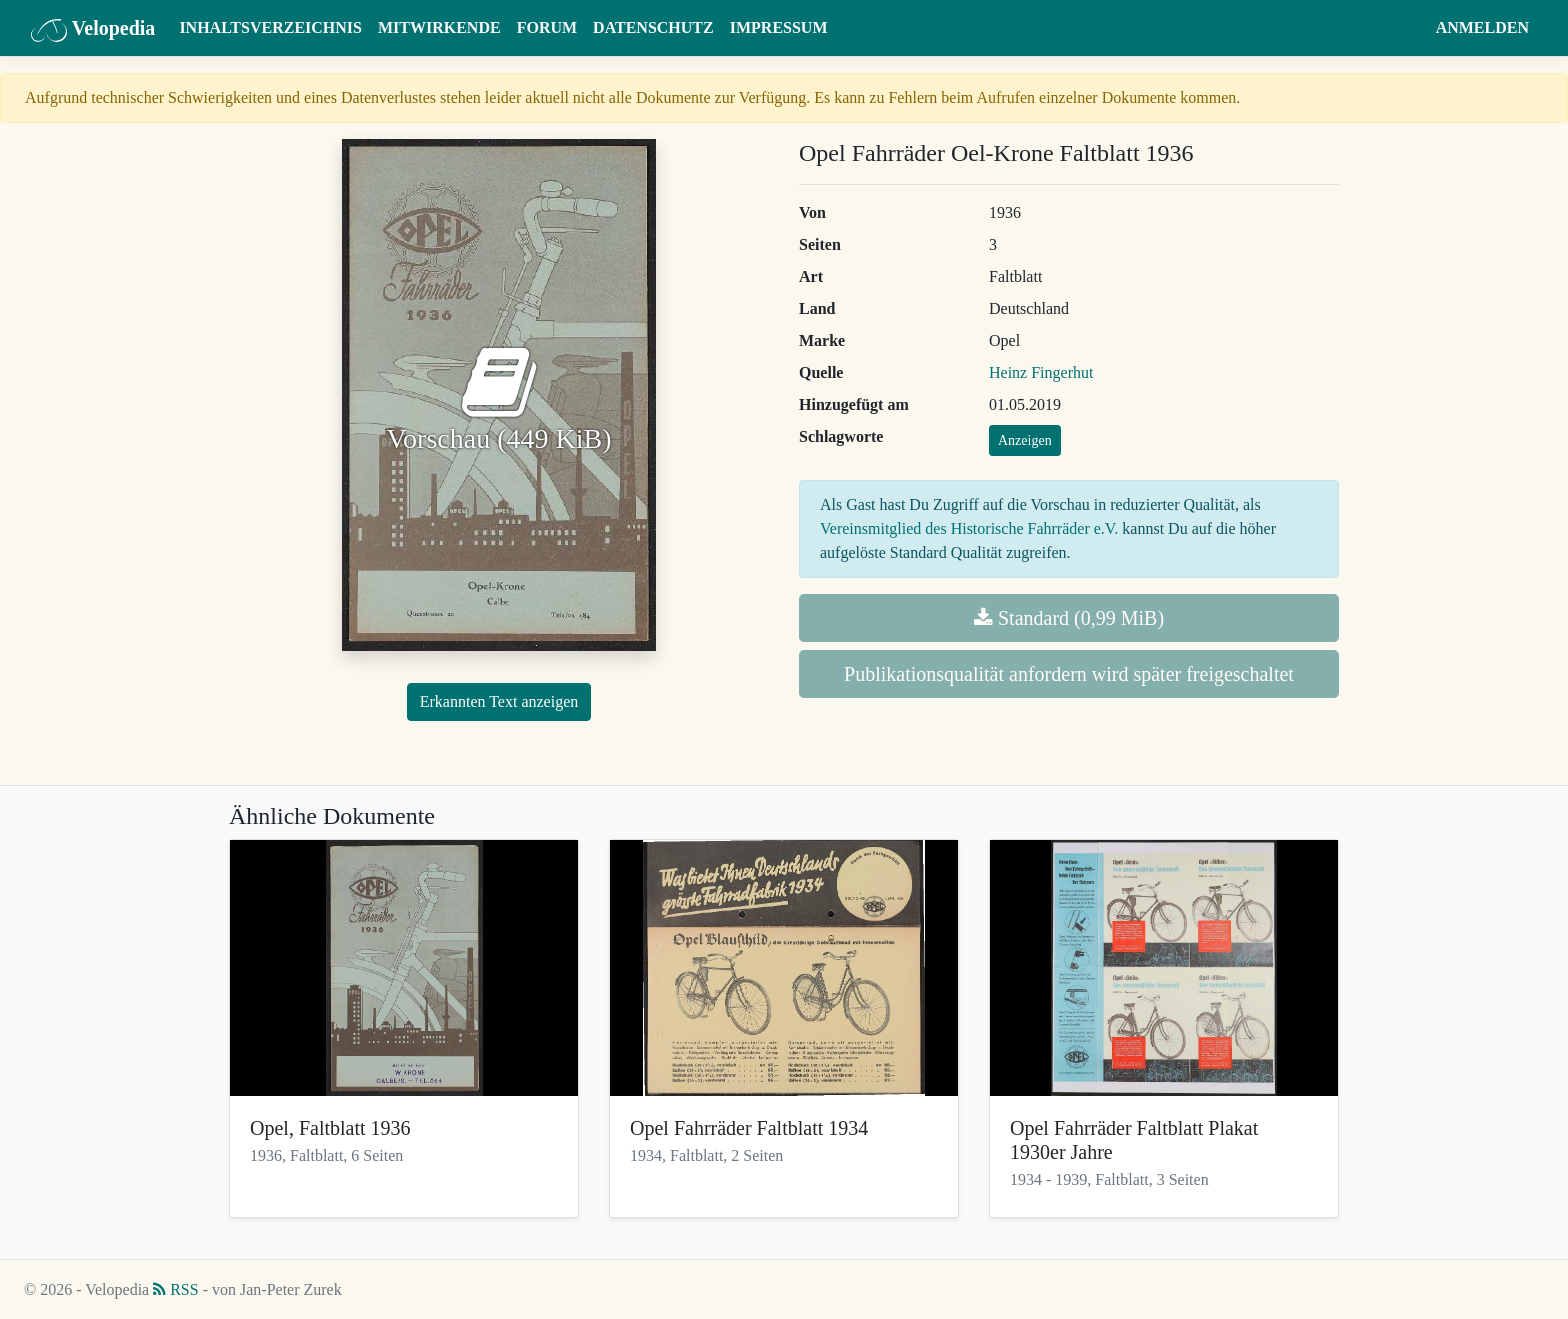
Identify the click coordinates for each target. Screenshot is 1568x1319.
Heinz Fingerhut (1041, 372)
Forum (547, 27)
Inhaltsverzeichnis (270, 27)
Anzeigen (1025, 440)
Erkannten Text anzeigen (499, 701)
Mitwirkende (439, 27)
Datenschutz (653, 27)
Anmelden (1482, 27)
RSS (175, 1289)
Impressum (779, 27)
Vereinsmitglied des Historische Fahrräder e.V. (969, 528)
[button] (1408, 28)
